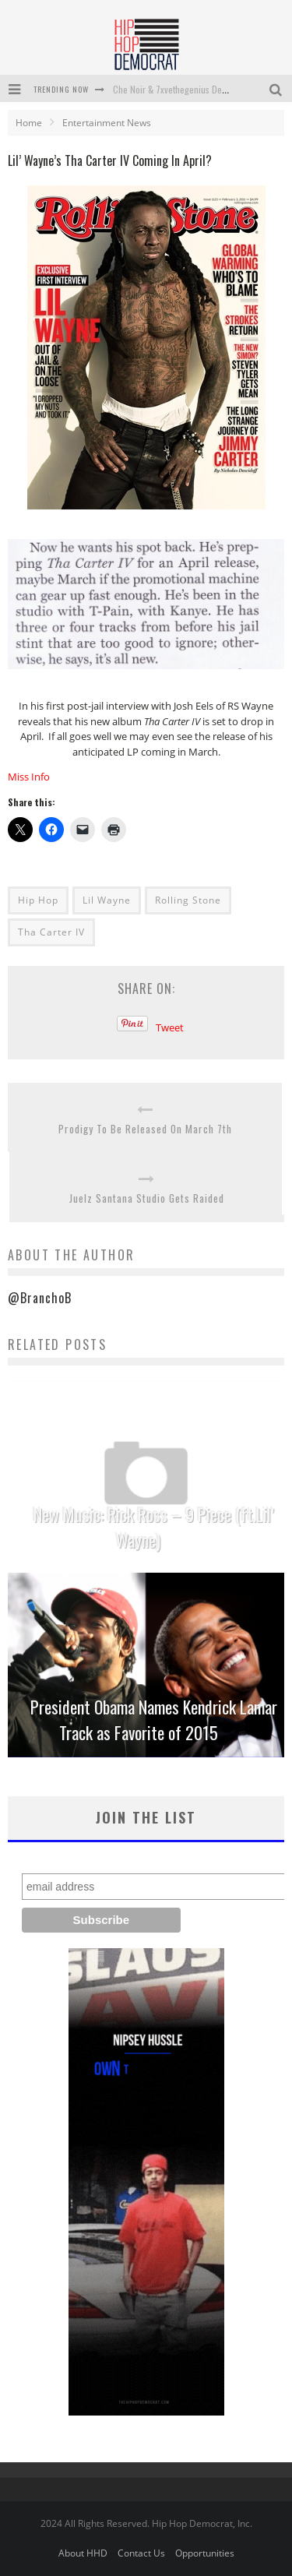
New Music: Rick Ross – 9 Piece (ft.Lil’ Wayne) (153, 1527)
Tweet (170, 1027)
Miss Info (29, 777)
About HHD (82, 2553)
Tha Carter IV (51, 932)
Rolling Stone (188, 900)
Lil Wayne (107, 900)
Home (29, 122)
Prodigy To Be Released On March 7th (145, 1129)
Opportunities (204, 2553)
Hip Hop (38, 900)
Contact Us (141, 2553)
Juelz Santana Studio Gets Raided (146, 1198)
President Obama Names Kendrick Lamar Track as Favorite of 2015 (153, 1719)
